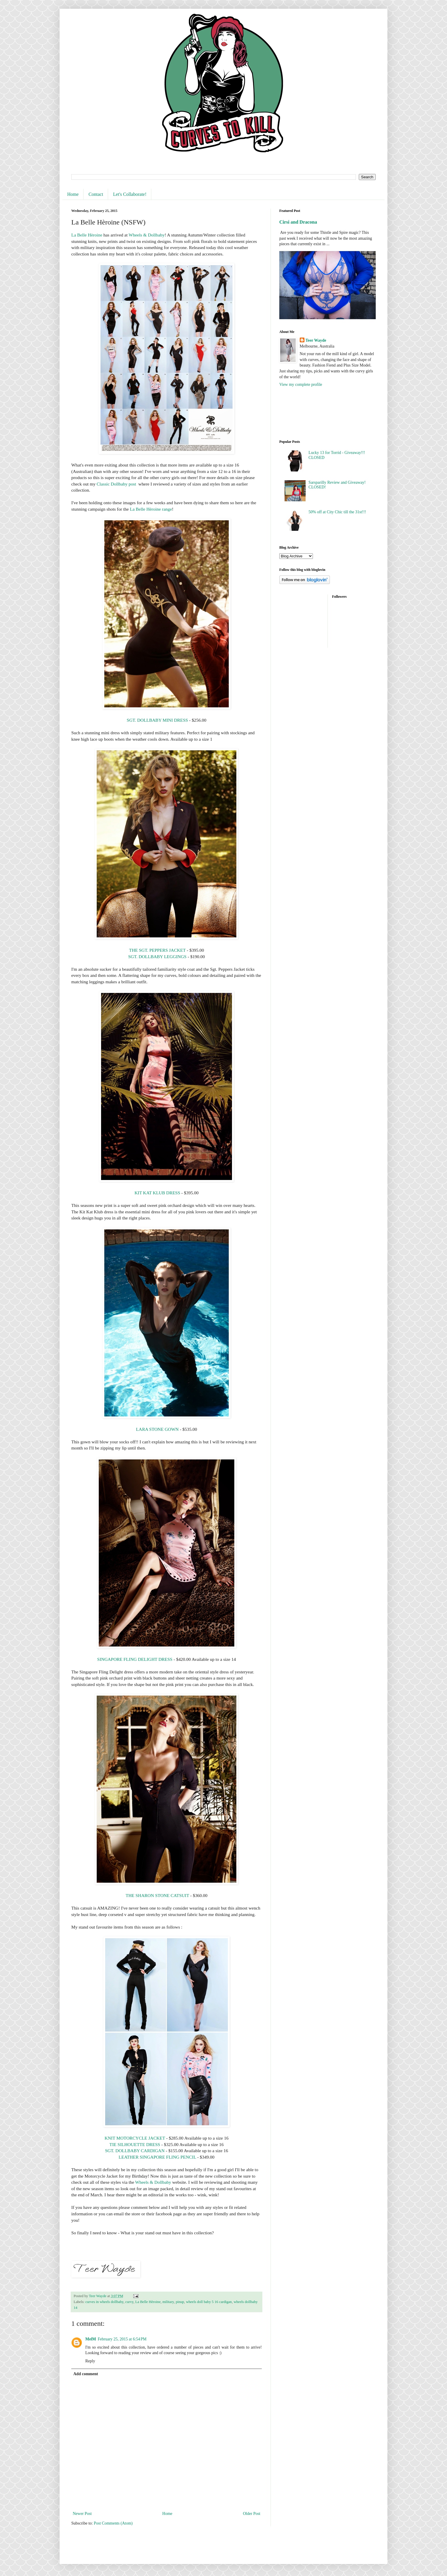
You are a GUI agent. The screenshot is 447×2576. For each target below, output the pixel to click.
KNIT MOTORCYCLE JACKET (135, 2138)
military (168, 2302)
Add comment (85, 2374)
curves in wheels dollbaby (104, 2302)
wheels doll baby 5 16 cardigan (209, 2302)
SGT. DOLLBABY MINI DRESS (157, 720)
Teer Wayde (316, 340)
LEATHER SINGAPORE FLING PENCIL (157, 2157)
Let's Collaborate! (129, 194)
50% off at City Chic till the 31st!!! (337, 512)
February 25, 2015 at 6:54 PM (122, 2339)
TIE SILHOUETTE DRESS (135, 2144)
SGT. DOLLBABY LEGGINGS (157, 956)
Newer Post (82, 2513)
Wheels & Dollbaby (146, 234)
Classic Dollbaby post (117, 483)
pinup (180, 2302)
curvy (129, 2302)
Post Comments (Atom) (113, 2523)
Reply (90, 2361)
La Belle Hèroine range (151, 509)
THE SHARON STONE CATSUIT (157, 1895)
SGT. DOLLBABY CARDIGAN (134, 2150)
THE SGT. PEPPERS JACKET (157, 950)
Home (73, 194)
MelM (90, 2339)
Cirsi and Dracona (298, 222)
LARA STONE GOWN (157, 1429)
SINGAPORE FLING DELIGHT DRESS (135, 1659)
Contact (96, 194)
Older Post (252, 2513)
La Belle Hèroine (86, 234)
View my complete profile (300, 384)
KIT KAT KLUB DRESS (157, 1192)
